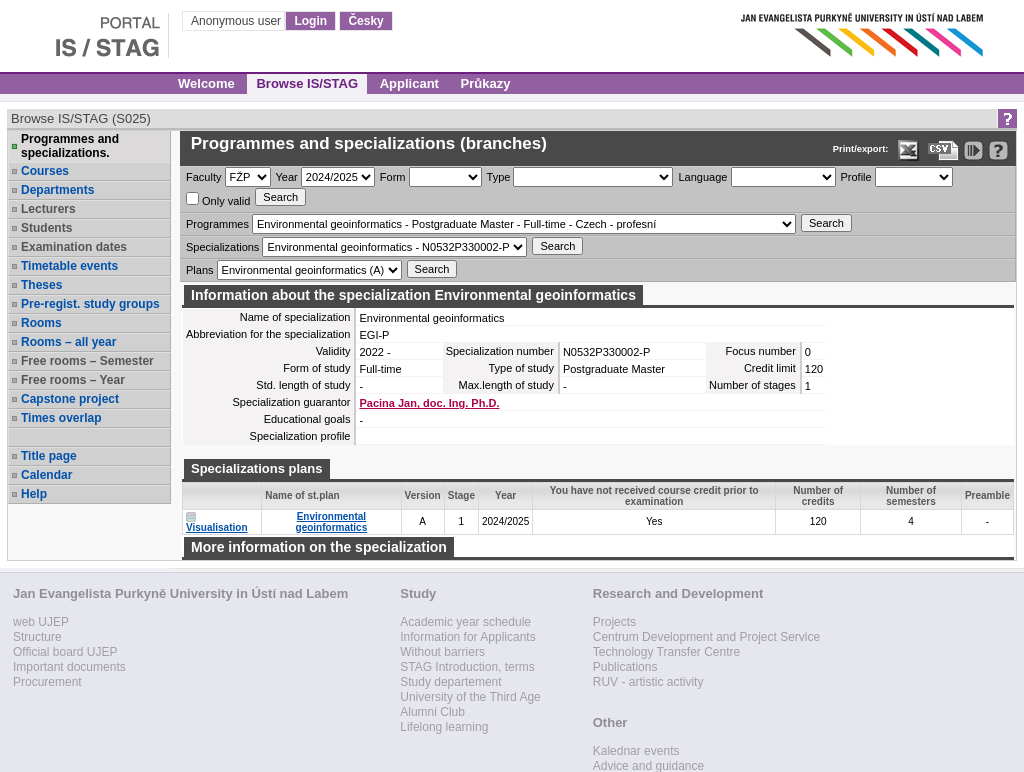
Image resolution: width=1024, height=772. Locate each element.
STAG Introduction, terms (467, 667)
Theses (41, 285)
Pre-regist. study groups (90, 304)
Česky (365, 21)
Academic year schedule (465, 622)
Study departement (450, 682)
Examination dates (74, 247)
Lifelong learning (444, 727)
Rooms (41, 323)
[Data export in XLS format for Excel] (908, 150)
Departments (57, 190)
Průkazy (486, 83)
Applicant (409, 83)
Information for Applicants (467, 637)
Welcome (206, 83)
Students (46, 228)
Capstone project (70, 399)
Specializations (222, 247)
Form (393, 177)
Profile (856, 177)
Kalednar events (636, 751)
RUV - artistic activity (648, 682)
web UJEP (41, 622)
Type (499, 177)
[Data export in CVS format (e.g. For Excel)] (943, 150)
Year (287, 177)
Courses (45, 171)
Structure (37, 637)
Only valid (218, 199)
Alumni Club (432, 712)
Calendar (46, 475)
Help (34, 494)
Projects (614, 622)
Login (310, 21)
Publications (625, 667)
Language (702, 177)
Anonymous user (237, 21)
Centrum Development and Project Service (706, 637)
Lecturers (48, 209)
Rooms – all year (68, 342)
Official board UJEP (65, 652)
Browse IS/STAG (307, 83)
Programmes (217, 224)
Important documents (69, 667)
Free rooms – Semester (87, 361)
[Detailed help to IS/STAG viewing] (998, 150)
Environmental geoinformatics (332, 522)
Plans (200, 270)
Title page (49, 456)
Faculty (203, 177)
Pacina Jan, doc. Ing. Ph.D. (429, 403)
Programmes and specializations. (70, 146)
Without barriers (442, 652)
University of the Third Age (470, 697)
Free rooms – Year (73, 380)
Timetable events (69, 266)
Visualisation (217, 527)
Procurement (47, 682)
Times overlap (61, 418)
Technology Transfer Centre (666, 652)
